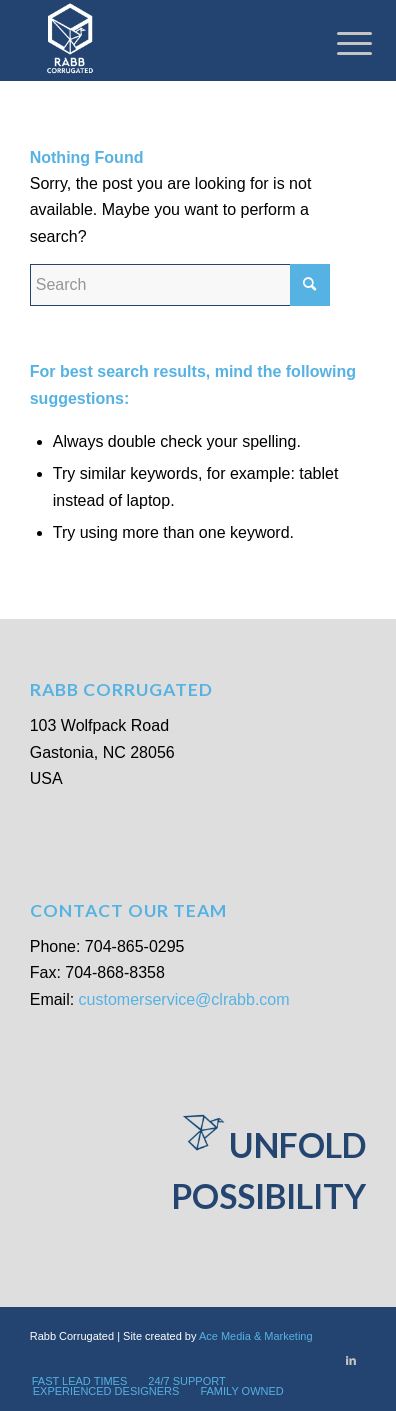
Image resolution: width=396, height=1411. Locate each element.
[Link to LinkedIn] (351, 1360)
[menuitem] (80, 1381)
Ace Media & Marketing (256, 1336)
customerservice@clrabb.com (184, 999)
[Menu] (339, 42)
